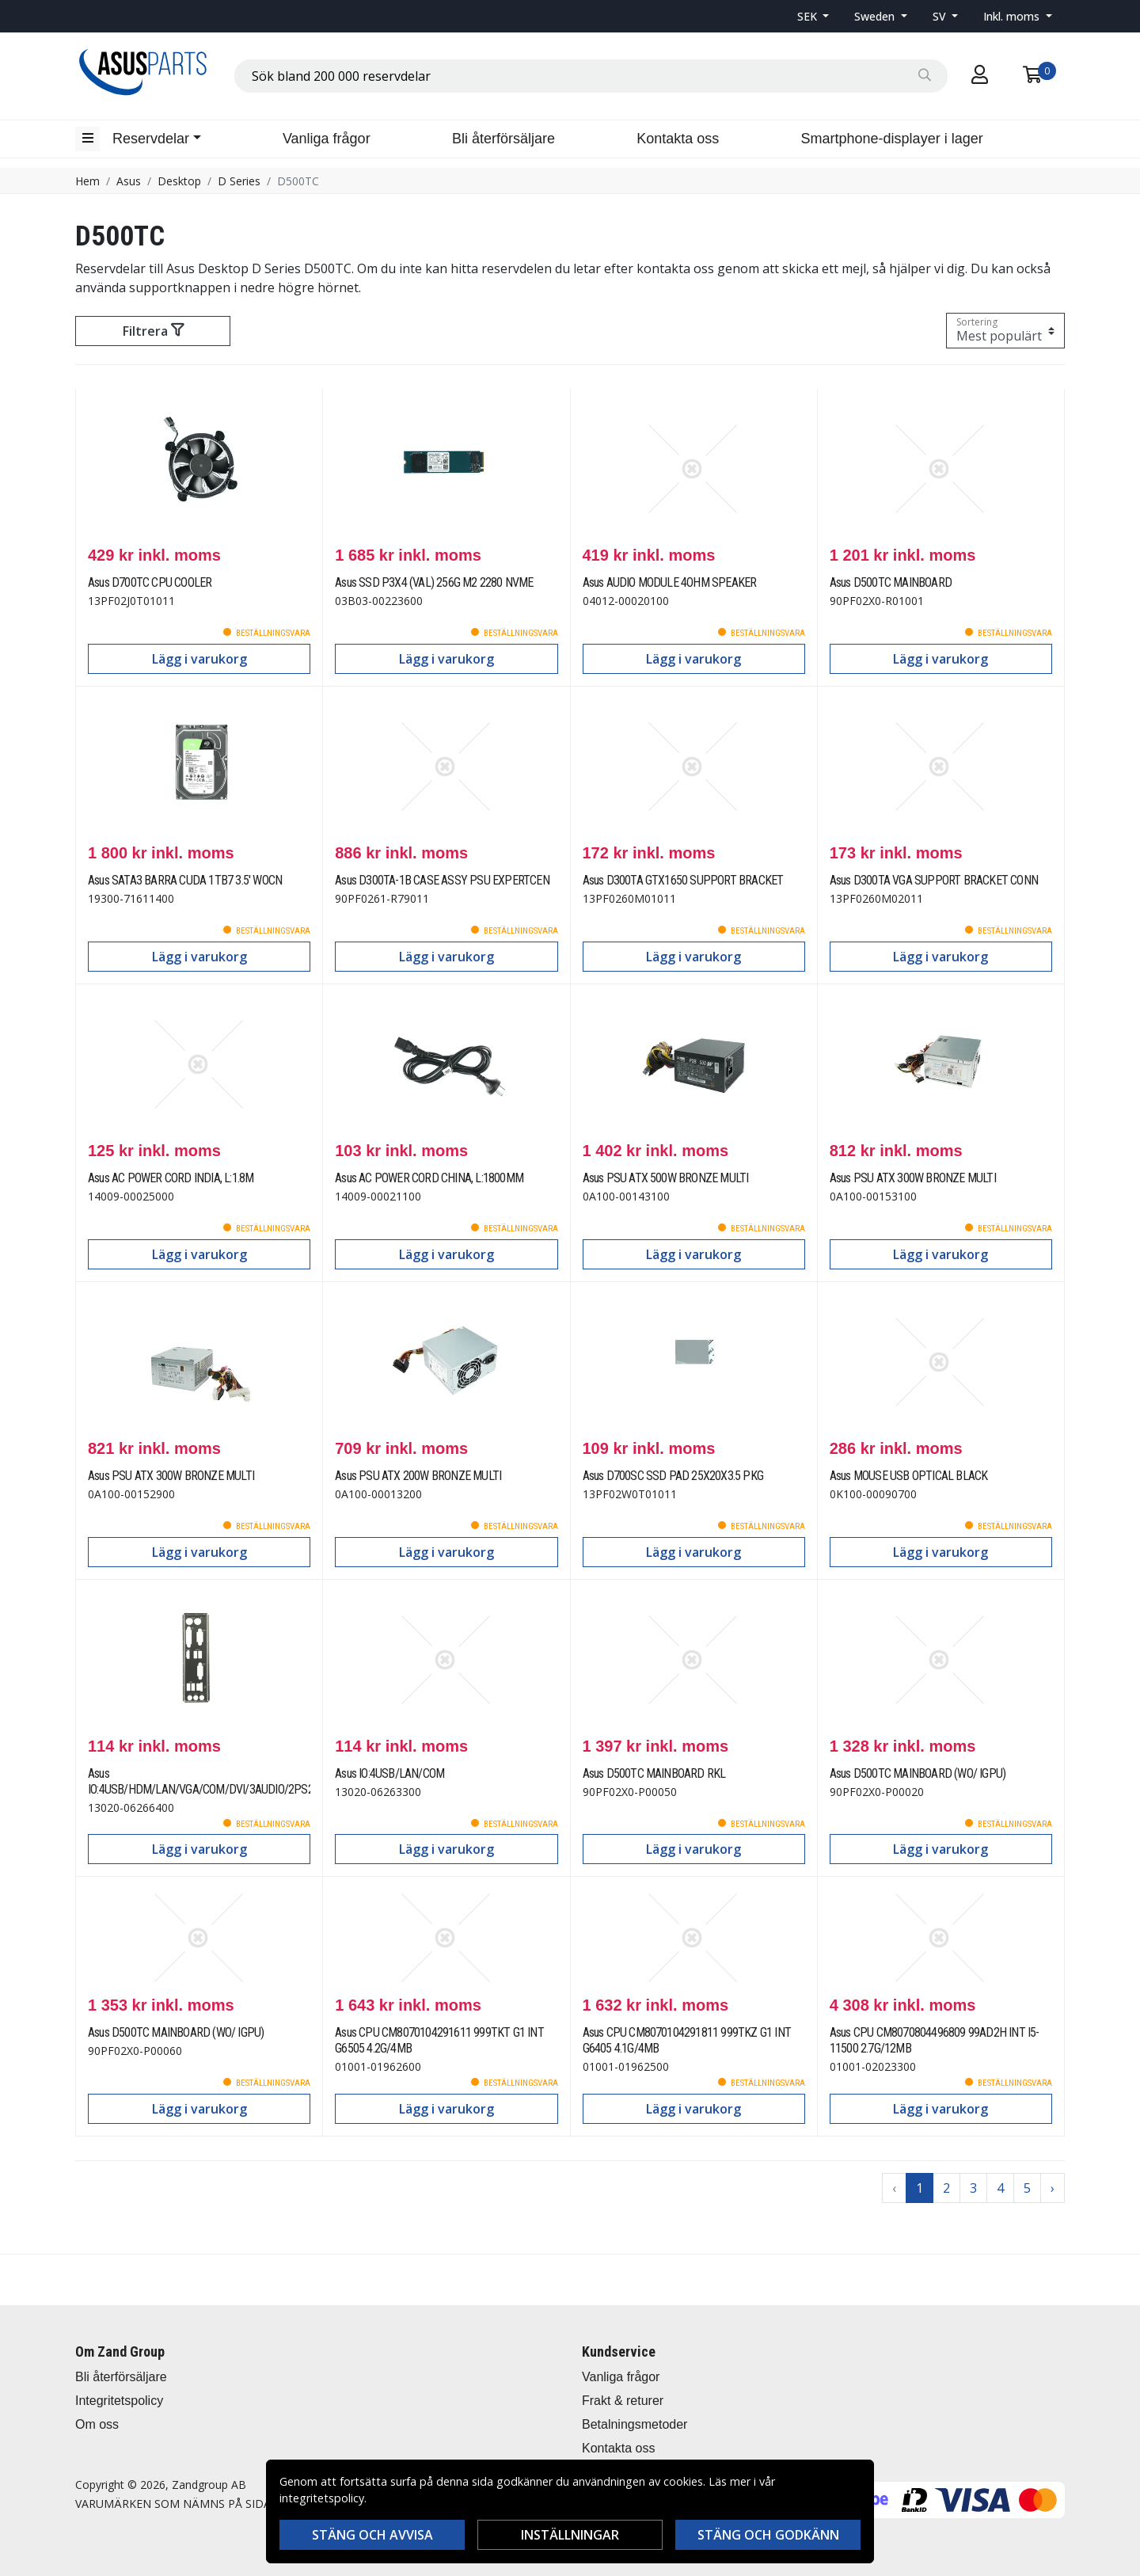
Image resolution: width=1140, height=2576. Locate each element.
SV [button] (941, 16)
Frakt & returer (622, 2400)
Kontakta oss (677, 138)
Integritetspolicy (119, 2400)
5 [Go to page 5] (1027, 2188)
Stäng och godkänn (768, 2535)
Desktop (179, 180)
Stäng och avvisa (372, 2535)
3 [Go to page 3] (973, 2188)
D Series (239, 180)
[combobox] (591, 76)
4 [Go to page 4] (1000, 2188)
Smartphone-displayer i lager (892, 138)
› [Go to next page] (1052, 2188)
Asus (128, 180)
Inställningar (570, 2535)
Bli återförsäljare (503, 138)
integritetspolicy (321, 2498)
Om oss (97, 2424)
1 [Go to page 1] (919, 2188)
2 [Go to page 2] (946, 2188)
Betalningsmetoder (634, 2424)
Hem (87, 180)
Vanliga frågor (326, 138)
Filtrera (153, 331)
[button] (813, 16)
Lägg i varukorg (199, 659)
